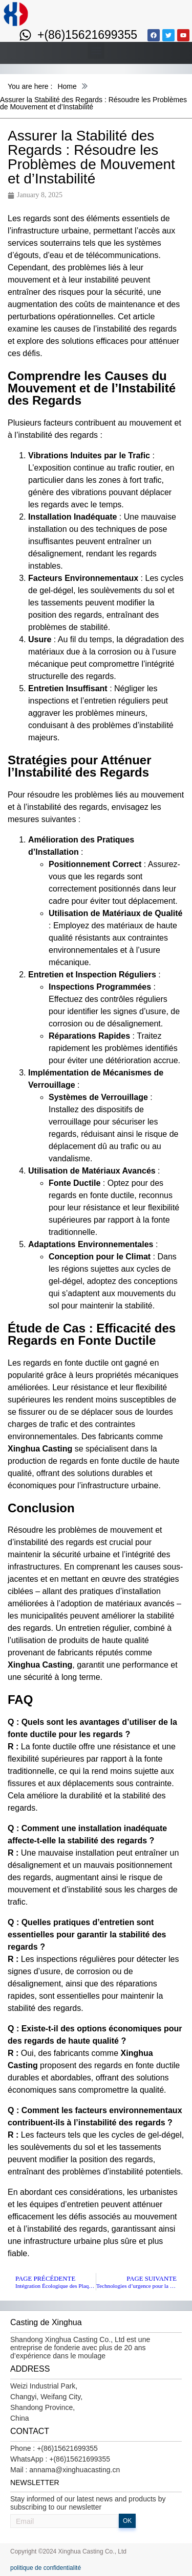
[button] (96, 50)
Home (66, 86)
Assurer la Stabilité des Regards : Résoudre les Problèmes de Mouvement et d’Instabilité (93, 103)
